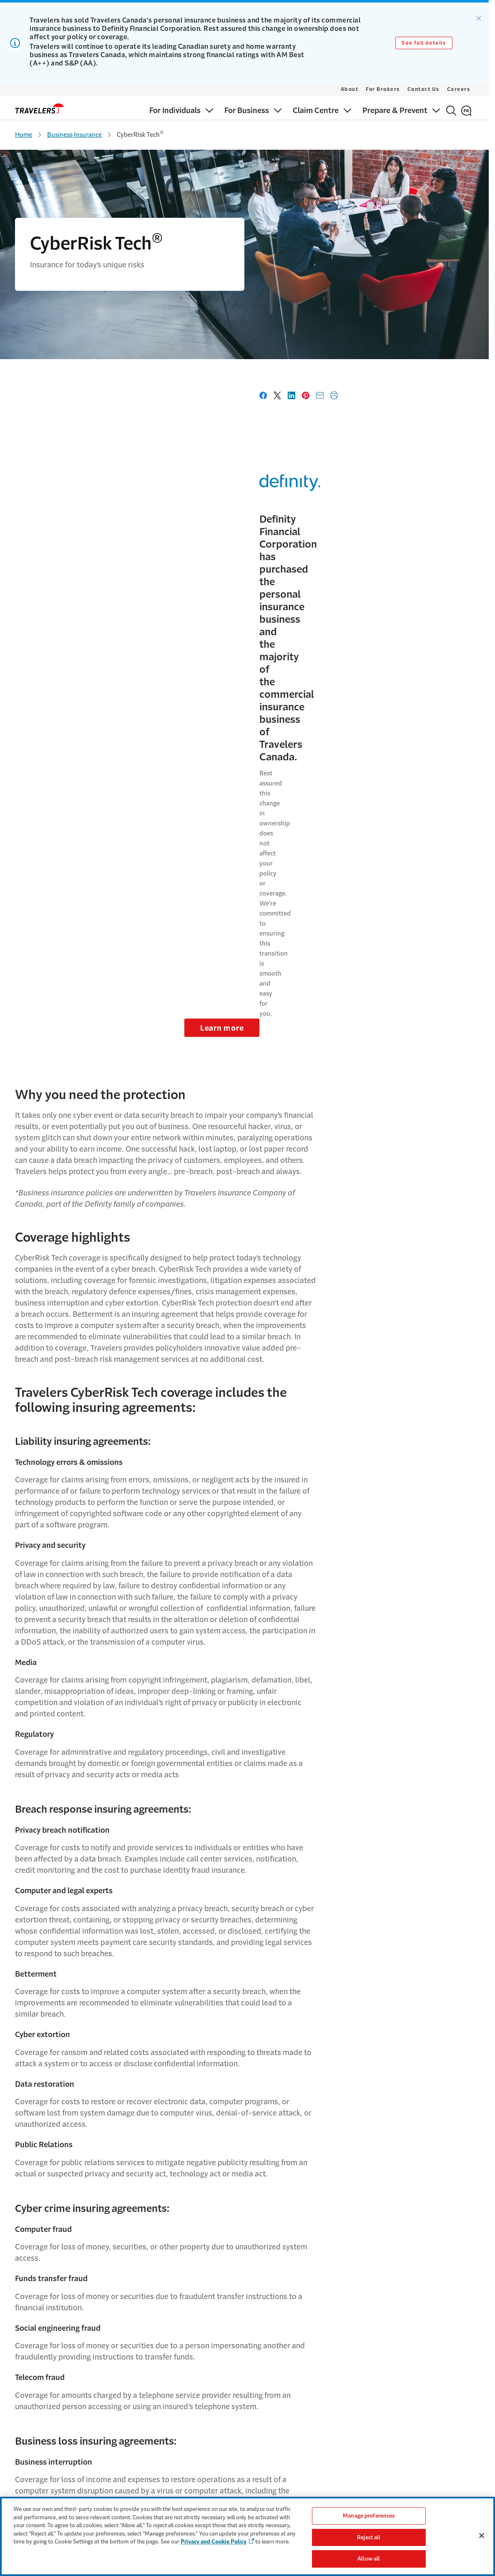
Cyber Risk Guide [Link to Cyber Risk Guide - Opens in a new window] (195, 2235)
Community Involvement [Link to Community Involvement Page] (162, 2472)
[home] (39, 108)
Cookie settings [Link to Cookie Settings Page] (388, 2488)
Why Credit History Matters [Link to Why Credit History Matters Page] (281, 2472)
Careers (458, 89)
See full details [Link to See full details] (424, 42)
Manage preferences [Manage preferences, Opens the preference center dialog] (368, 2515)
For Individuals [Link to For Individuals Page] (33, 2440)
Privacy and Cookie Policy (213, 2541)
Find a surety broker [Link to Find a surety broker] (270, 2488)
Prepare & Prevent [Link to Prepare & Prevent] (38, 2488)
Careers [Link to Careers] (140, 2456)
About (350, 89)
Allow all (368, 2558)
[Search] (451, 110)
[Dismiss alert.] (478, 18)
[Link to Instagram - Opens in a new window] (472, 2352)
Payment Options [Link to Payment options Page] (268, 2456)
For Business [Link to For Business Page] (31, 2456)
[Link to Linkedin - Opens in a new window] (457, 2352)
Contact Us (423, 89)
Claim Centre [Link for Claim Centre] (31, 2472)
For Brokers (383, 89)
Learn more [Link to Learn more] (436, 501)
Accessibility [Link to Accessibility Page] (384, 2456)
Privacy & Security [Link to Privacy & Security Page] (391, 2472)
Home (23, 134)
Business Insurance (74, 134)
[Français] (466, 110)
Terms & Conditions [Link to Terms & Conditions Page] (393, 2440)
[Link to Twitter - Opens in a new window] (429, 2352)
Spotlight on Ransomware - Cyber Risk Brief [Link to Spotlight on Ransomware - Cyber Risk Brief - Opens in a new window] (233, 2215)
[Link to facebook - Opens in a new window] (443, 2352)
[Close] (481, 2535)
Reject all (368, 2537)
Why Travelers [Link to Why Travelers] (148, 2440)
